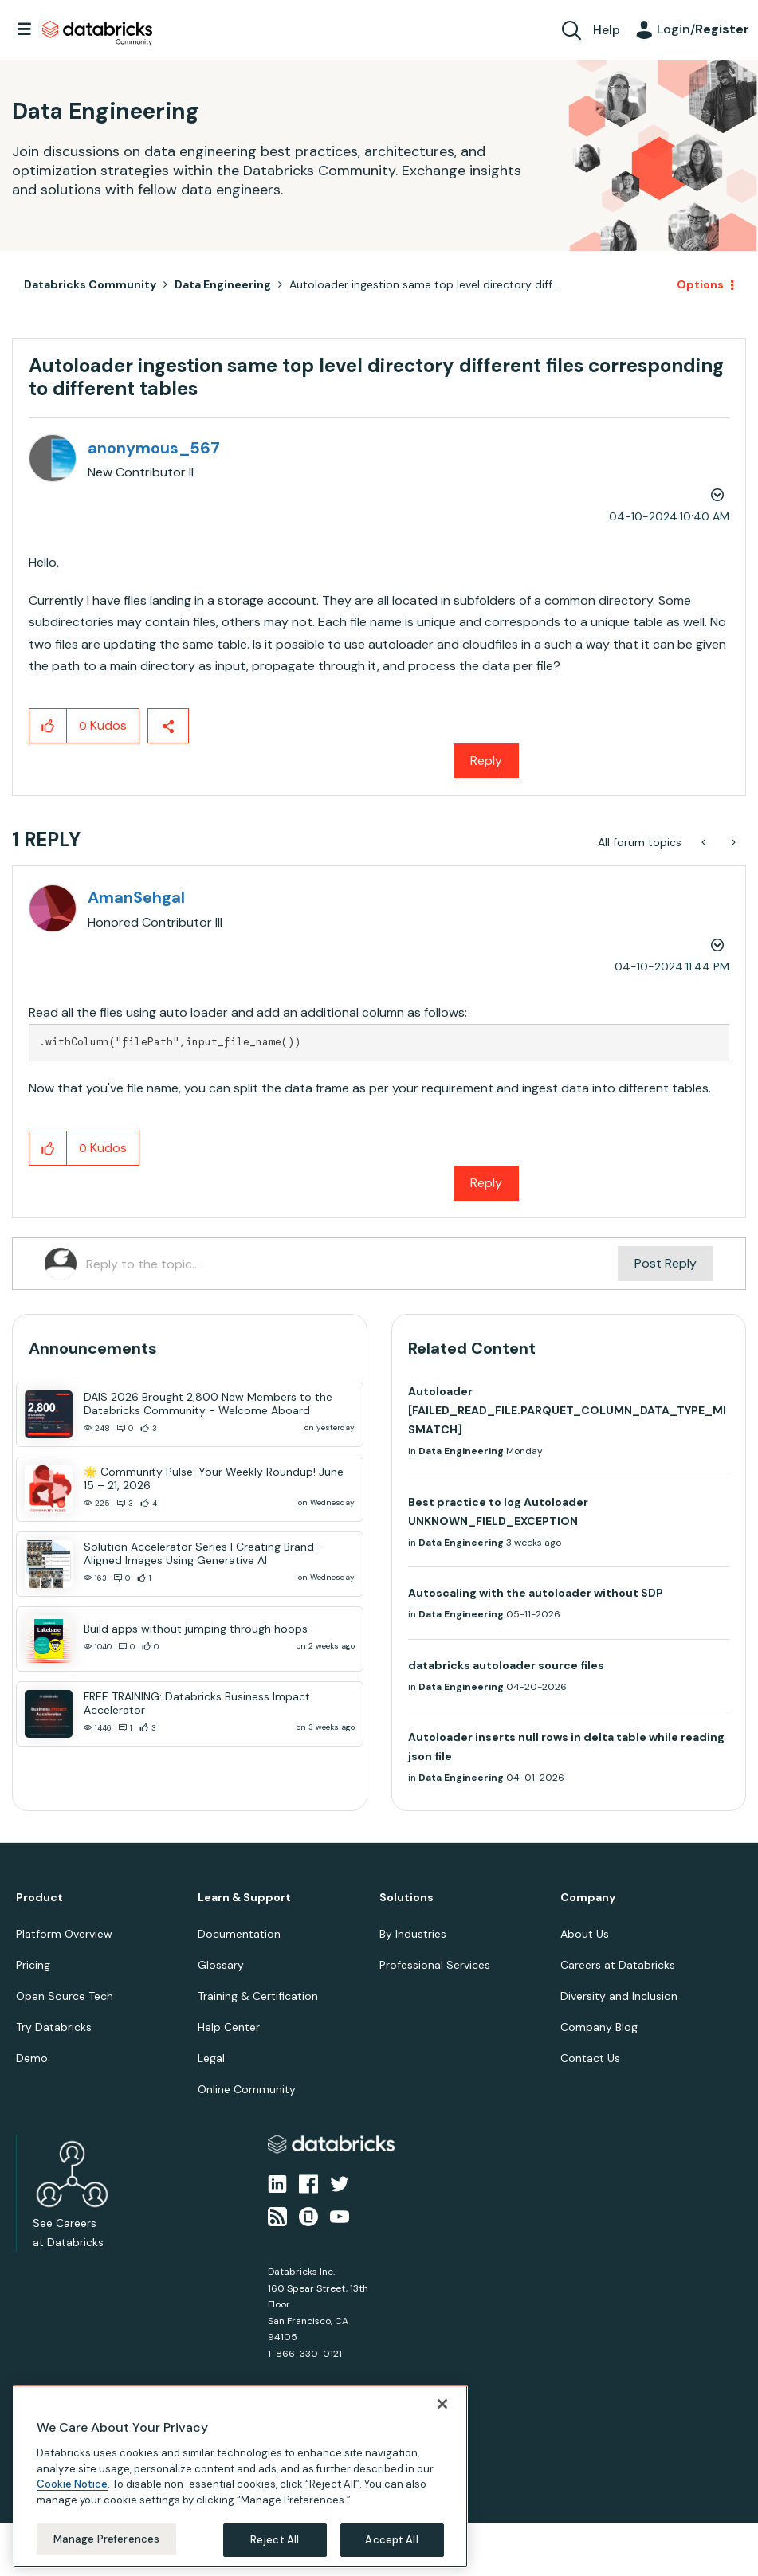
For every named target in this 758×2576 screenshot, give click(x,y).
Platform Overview (64, 1934)
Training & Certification (258, 1996)
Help (606, 30)
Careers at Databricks (617, 1965)
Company (587, 1897)
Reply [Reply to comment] (486, 1182)
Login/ (703, 29)
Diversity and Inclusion (618, 1996)
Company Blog (599, 2027)
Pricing (33, 1965)
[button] (48, 726)
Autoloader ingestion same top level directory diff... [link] (424, 284)
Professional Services (434, 1965)
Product (39, 1897)
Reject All (274, 2540)
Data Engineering (223, 284)
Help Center (229, 2027)
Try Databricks (54, 2027)
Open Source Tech (64, 1996)
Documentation (239, 1934)
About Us (584, 1934)
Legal (211, 2058)
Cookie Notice (72, 2484)
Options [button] (700, 284)
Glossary (221, 1965)
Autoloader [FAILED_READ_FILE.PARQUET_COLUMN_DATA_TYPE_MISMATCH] (567, 1410)
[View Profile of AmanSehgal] (136, 897)
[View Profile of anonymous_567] (154, 447)
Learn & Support (244, 1897)
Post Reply (665, 1263)
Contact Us (590, 2058)
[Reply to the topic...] (352, 1264)
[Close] (442, 2403)
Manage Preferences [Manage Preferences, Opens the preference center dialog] (106, 2539)
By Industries (412, 1934)
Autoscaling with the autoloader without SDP (535, 1593)
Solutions (406, 1897)
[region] (240, 2476)
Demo (32, 2058)
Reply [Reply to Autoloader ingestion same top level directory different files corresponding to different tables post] (486, 760)
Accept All (391, 2540)
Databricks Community (97, 33)
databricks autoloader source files (506, 1665)
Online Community (247, 2089)
